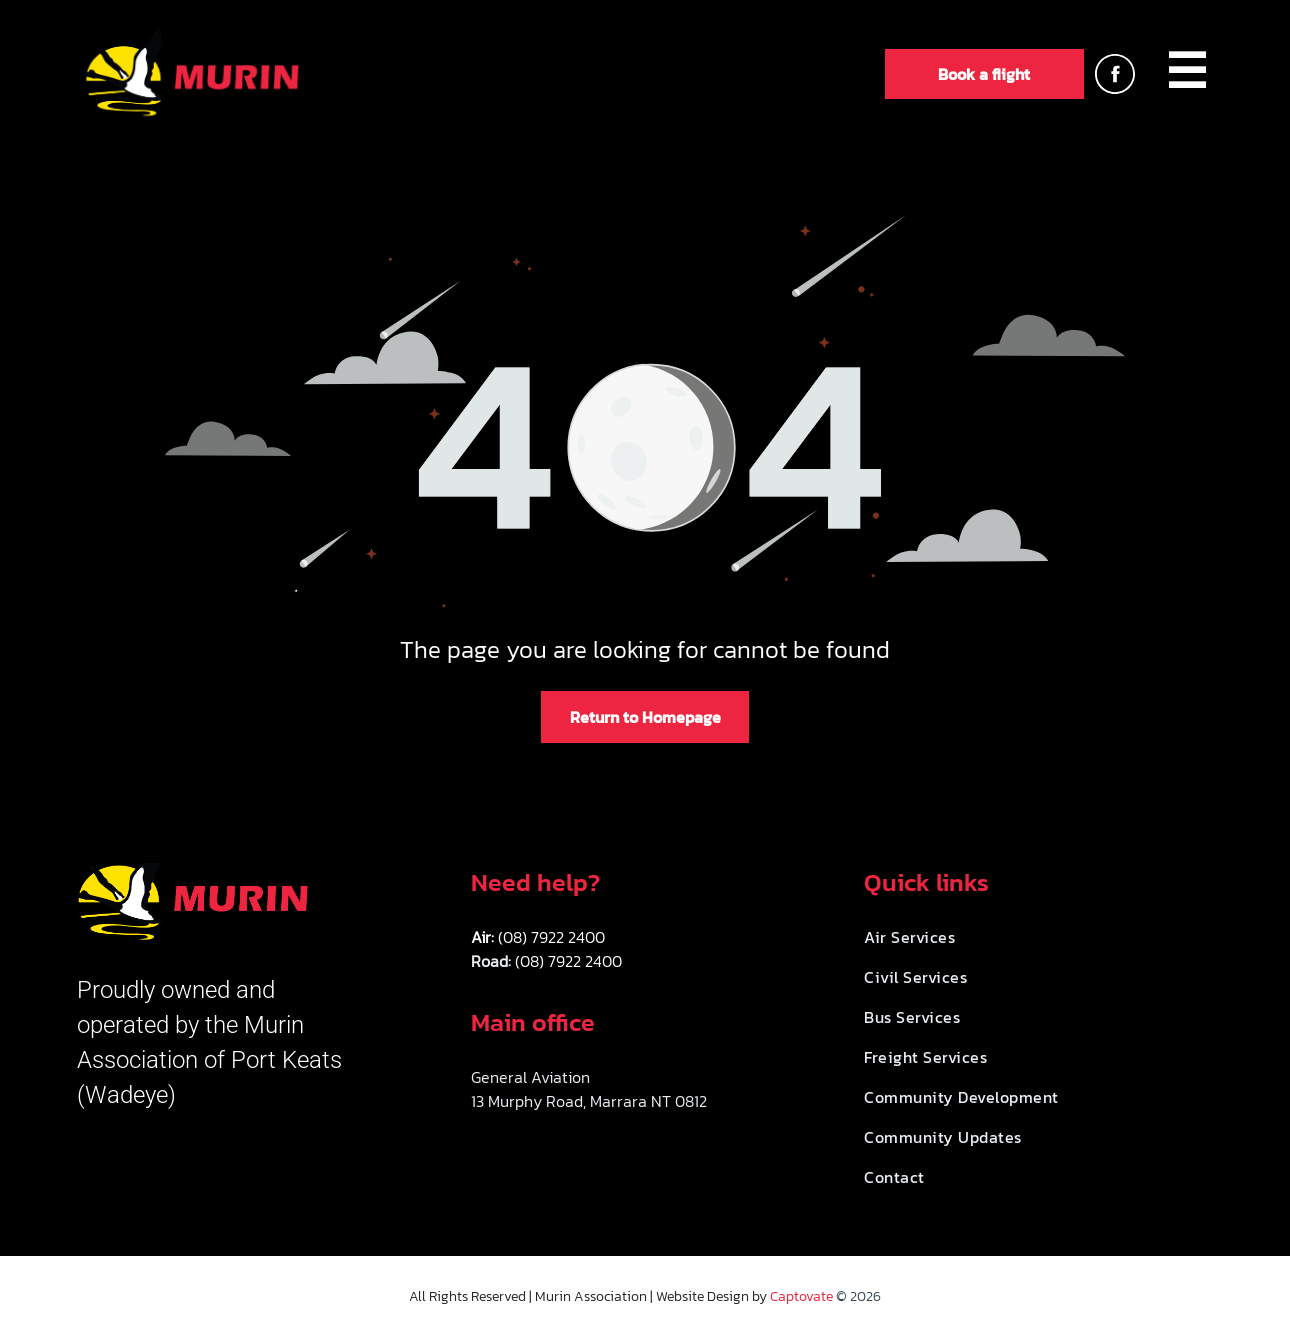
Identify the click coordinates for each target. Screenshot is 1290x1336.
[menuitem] (1187, 73)
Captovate (801, 1296)
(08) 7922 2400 (551, 937)
